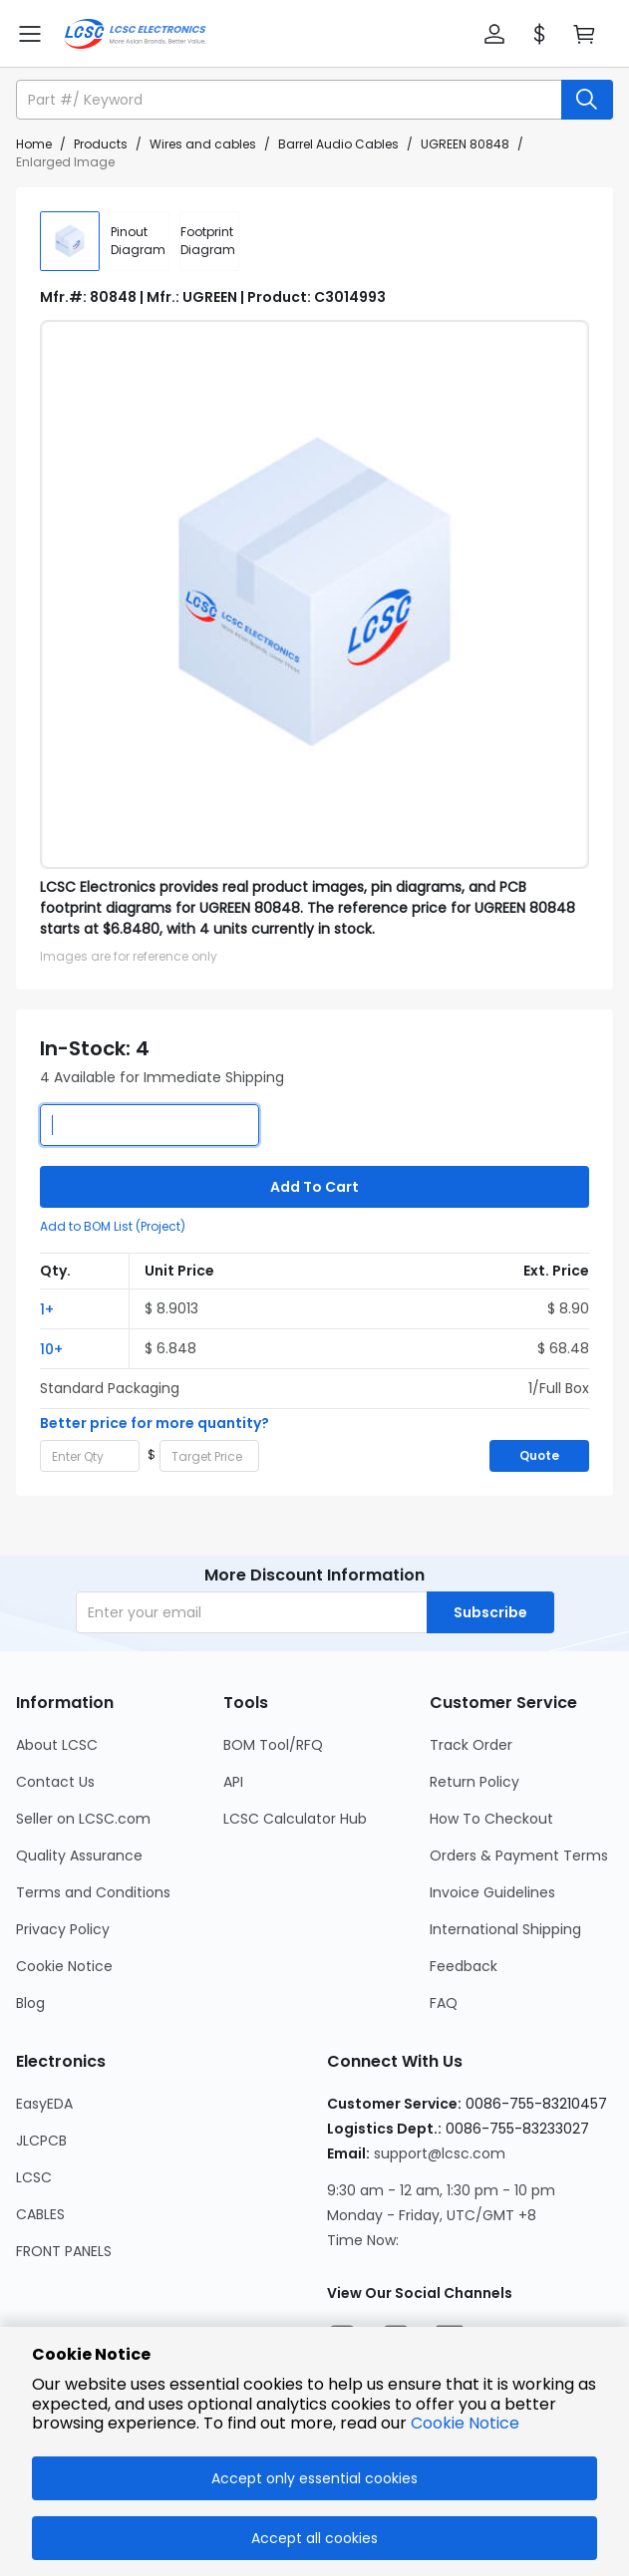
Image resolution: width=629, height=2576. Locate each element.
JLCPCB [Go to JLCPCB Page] (41, 2140)
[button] (494, 34)
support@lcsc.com (439, 2153)
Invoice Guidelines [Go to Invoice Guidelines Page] (492, 1892)
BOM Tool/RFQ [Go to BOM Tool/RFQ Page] (273, 1745)
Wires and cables (203, 144)
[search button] (587, 100)
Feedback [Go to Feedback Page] (463, 1966)
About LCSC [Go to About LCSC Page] (57, 1745)
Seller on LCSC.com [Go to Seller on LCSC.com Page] (83, 1819)
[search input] (290, 100)
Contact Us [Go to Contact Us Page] (55, 1782)
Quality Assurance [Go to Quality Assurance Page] (79, 1855)
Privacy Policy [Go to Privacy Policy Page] (63, 1929)
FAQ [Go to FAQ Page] (444, 2003)
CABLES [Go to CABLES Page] (40, 2214)
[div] (139, 241)
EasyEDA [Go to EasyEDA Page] (44, 2104)
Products (101, 144)
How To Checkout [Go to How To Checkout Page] (491, 1819)
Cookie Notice (465, 2423)
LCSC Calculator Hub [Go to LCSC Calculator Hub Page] (295, 1819)
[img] (70, 241)
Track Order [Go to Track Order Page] (471, 1745)
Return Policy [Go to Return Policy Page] (474, 1782)
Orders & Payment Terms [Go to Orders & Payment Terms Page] (519, 1855)
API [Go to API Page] (233, 1782)
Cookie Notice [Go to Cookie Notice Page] (64, 1966)
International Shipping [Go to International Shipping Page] (505, 1929)
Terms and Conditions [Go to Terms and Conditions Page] (93, 1892)
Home (34, 144)
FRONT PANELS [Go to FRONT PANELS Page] (64, 2251)
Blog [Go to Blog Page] (30, 2003)
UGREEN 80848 (465, 144)
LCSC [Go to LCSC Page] (34, 2177)
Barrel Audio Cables (338, 144)
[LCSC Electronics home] (135, 34)
